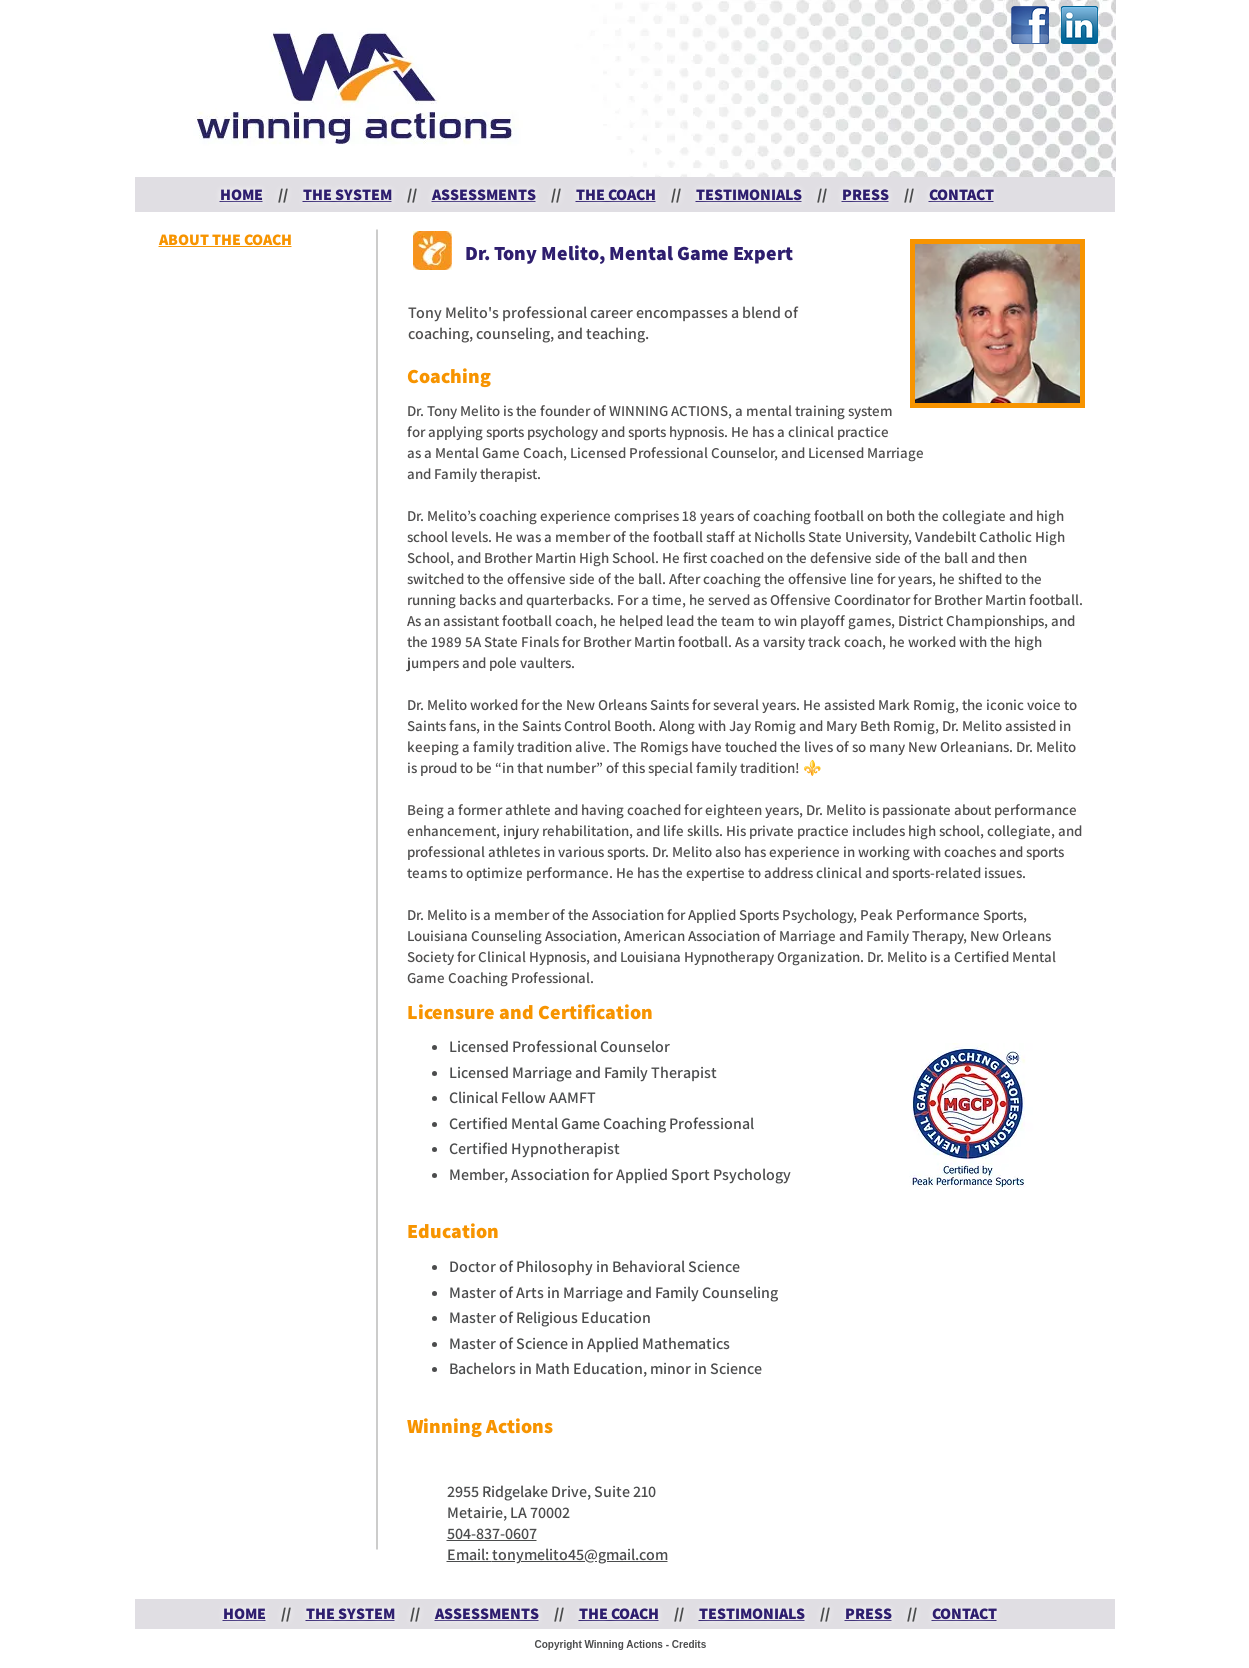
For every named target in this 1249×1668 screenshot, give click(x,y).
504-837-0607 (492, 1533)
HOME (241, 194)
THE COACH (616, 194)
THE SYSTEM (347, 194)
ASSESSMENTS (484, 194)
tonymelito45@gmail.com (580, 1554)
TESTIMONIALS (749, 194)
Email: (469, 1554)
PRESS (865, 194)
